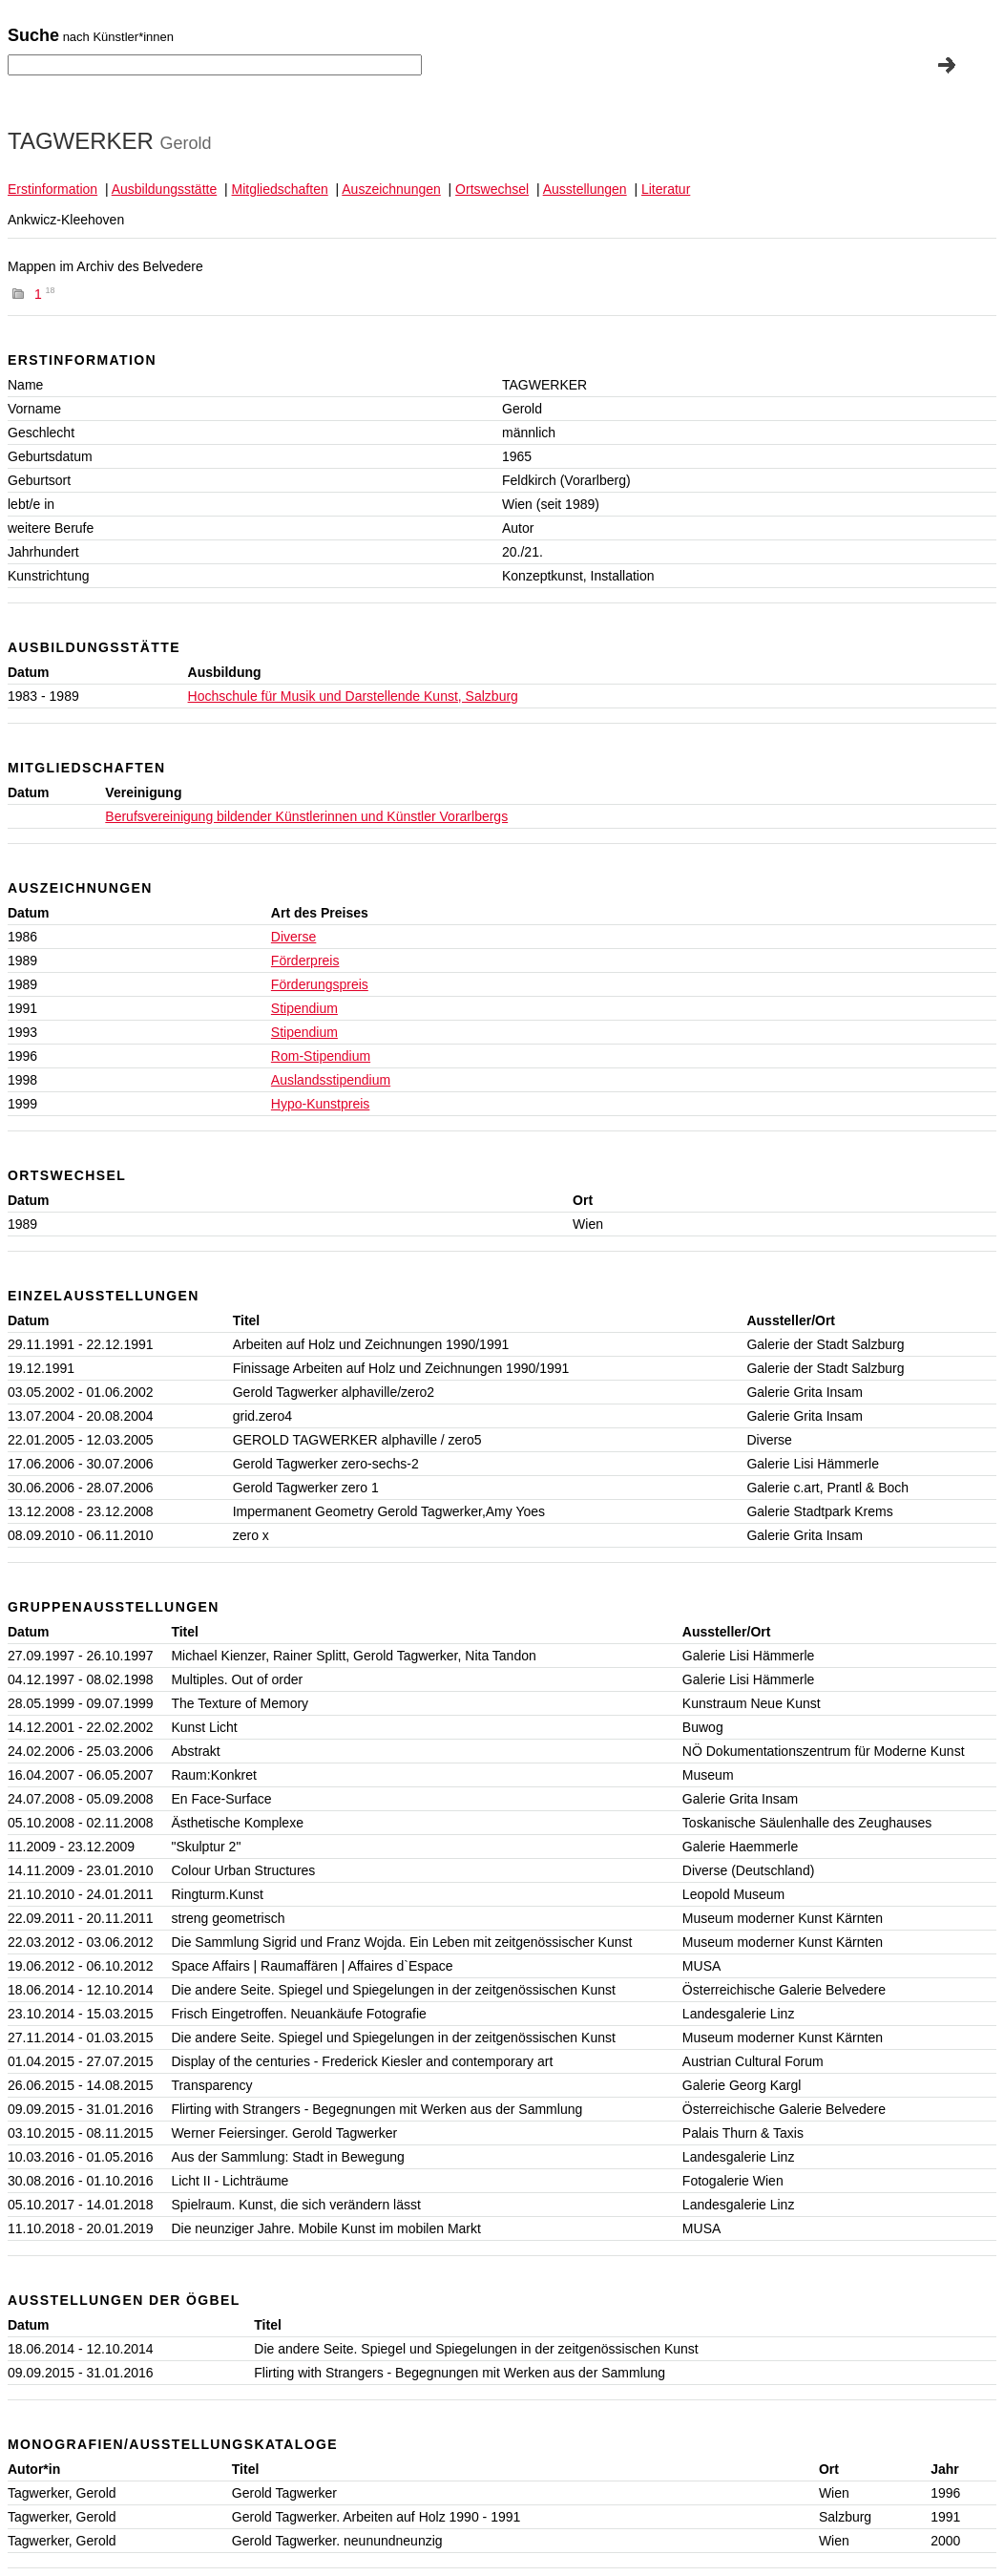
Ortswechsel (492, 189)
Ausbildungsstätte (165, 189)
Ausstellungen (585, 189)
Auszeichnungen (391, 189)
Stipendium (304, 1008)
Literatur (665, 189)
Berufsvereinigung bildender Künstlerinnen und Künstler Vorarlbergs (306, 816)
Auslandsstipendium (330, 1079)
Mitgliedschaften (280, 189)
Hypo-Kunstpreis (320, 1103)
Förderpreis (305, 960)
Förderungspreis (319, 984)
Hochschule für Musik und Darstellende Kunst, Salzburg (353, 696)
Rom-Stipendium (320, 1056)
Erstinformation (52, 189)
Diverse (293, 936)
